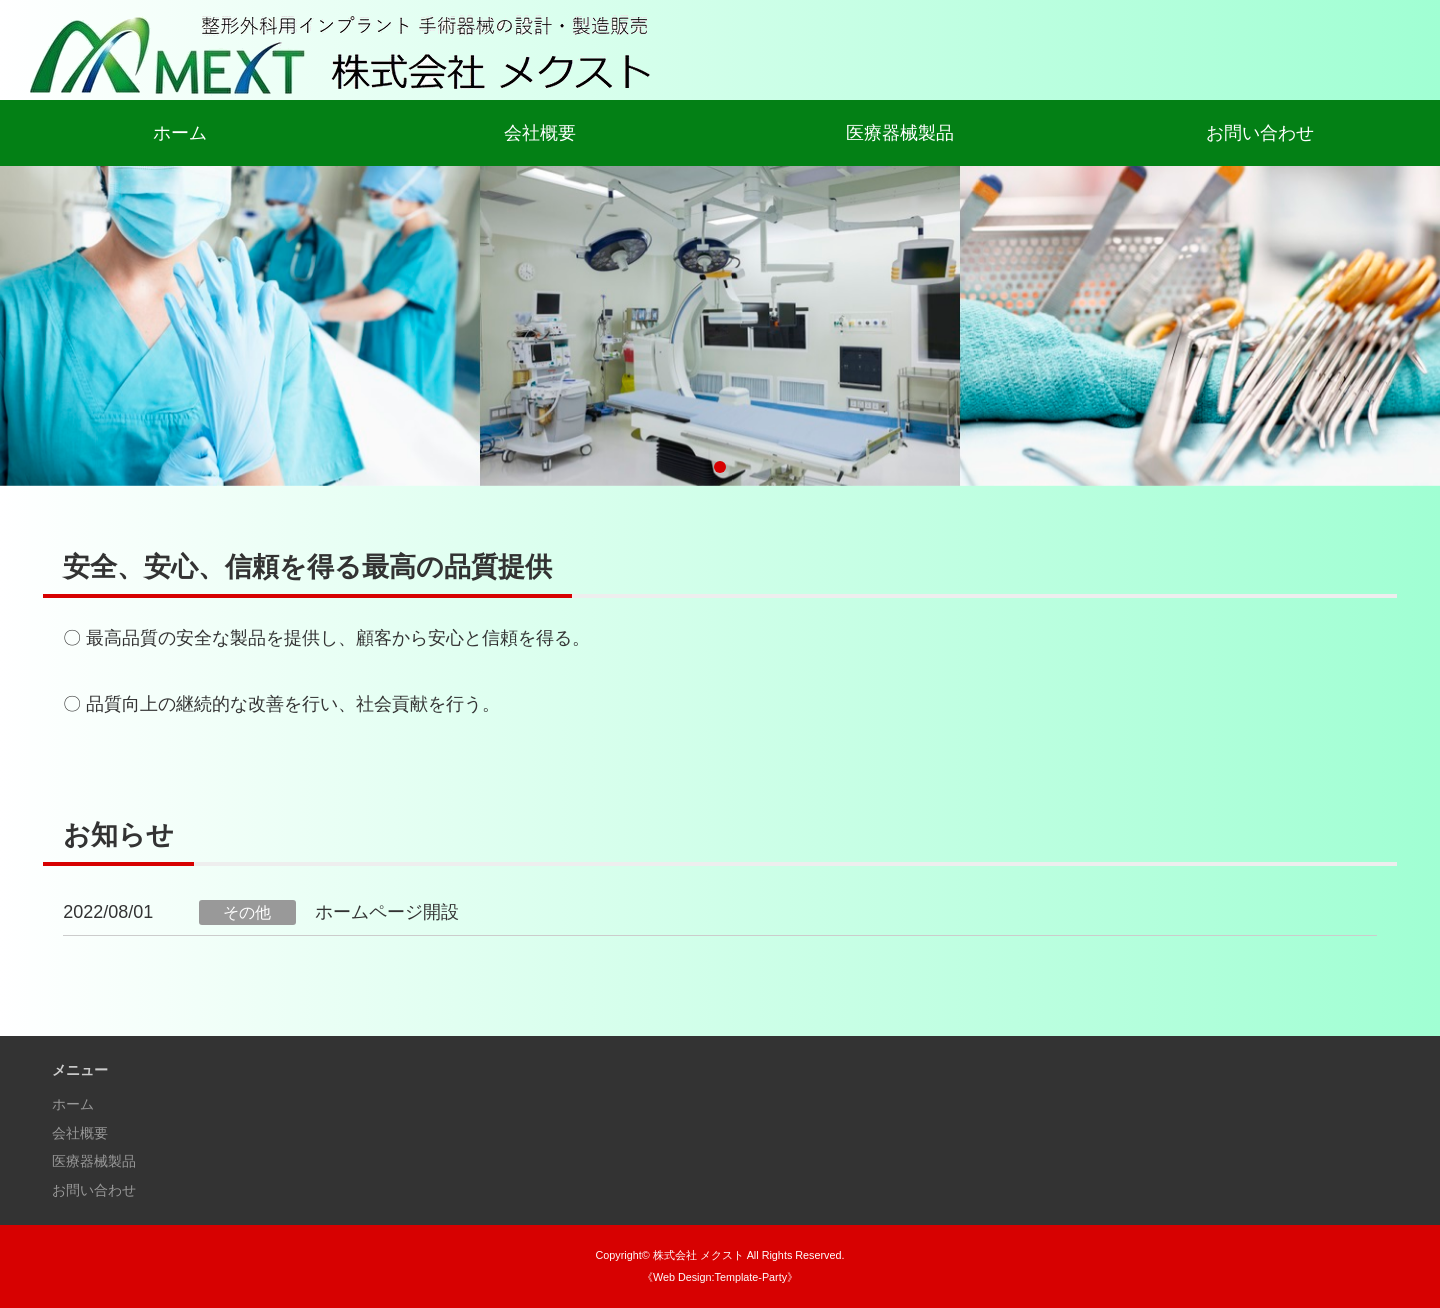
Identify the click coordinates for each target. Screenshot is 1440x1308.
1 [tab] (720, 467)
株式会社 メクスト (698, 1255)
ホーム (180, 133)
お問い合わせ (1260, 133)
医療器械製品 (900, 133)
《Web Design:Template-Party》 (720, 1277)
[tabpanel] (720, 326)
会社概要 (540, 133)
